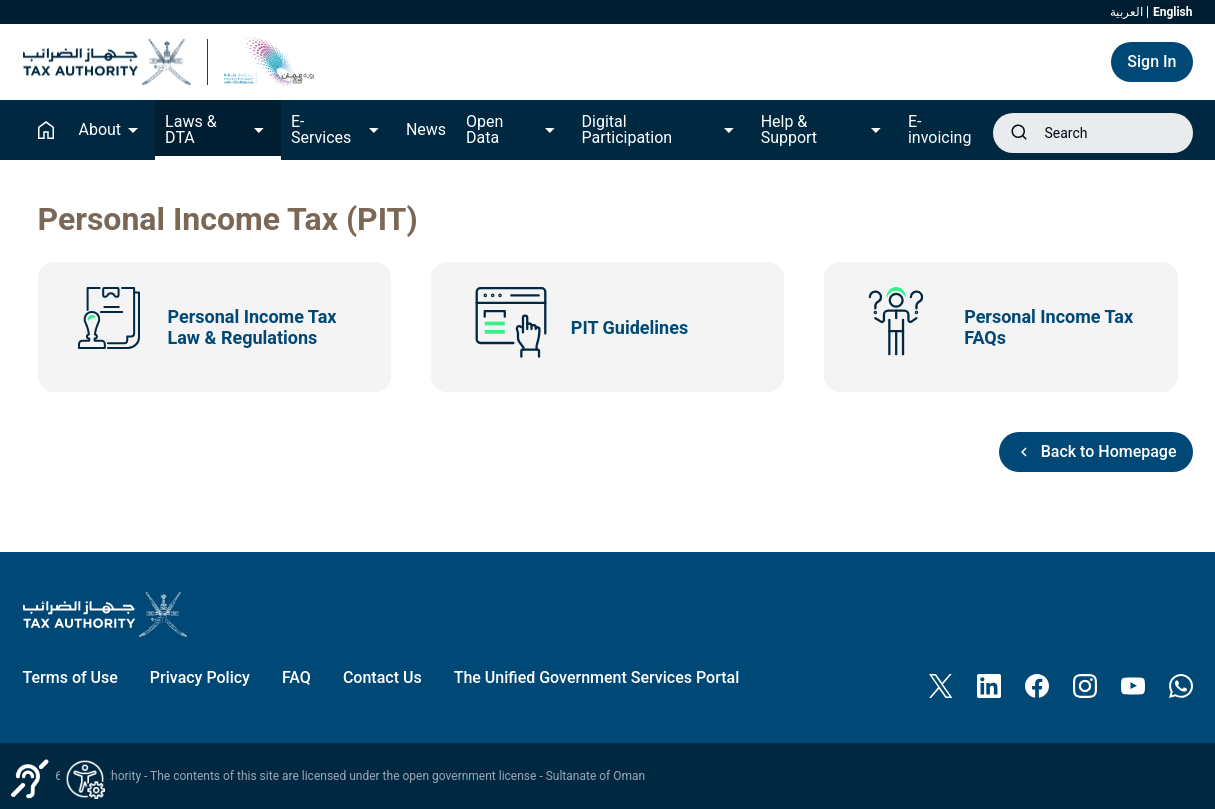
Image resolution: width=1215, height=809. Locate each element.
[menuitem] (70, 678)
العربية (1126, 12)
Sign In (1151, 61)
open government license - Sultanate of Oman (524, 776)
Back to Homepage (1096, 451)
